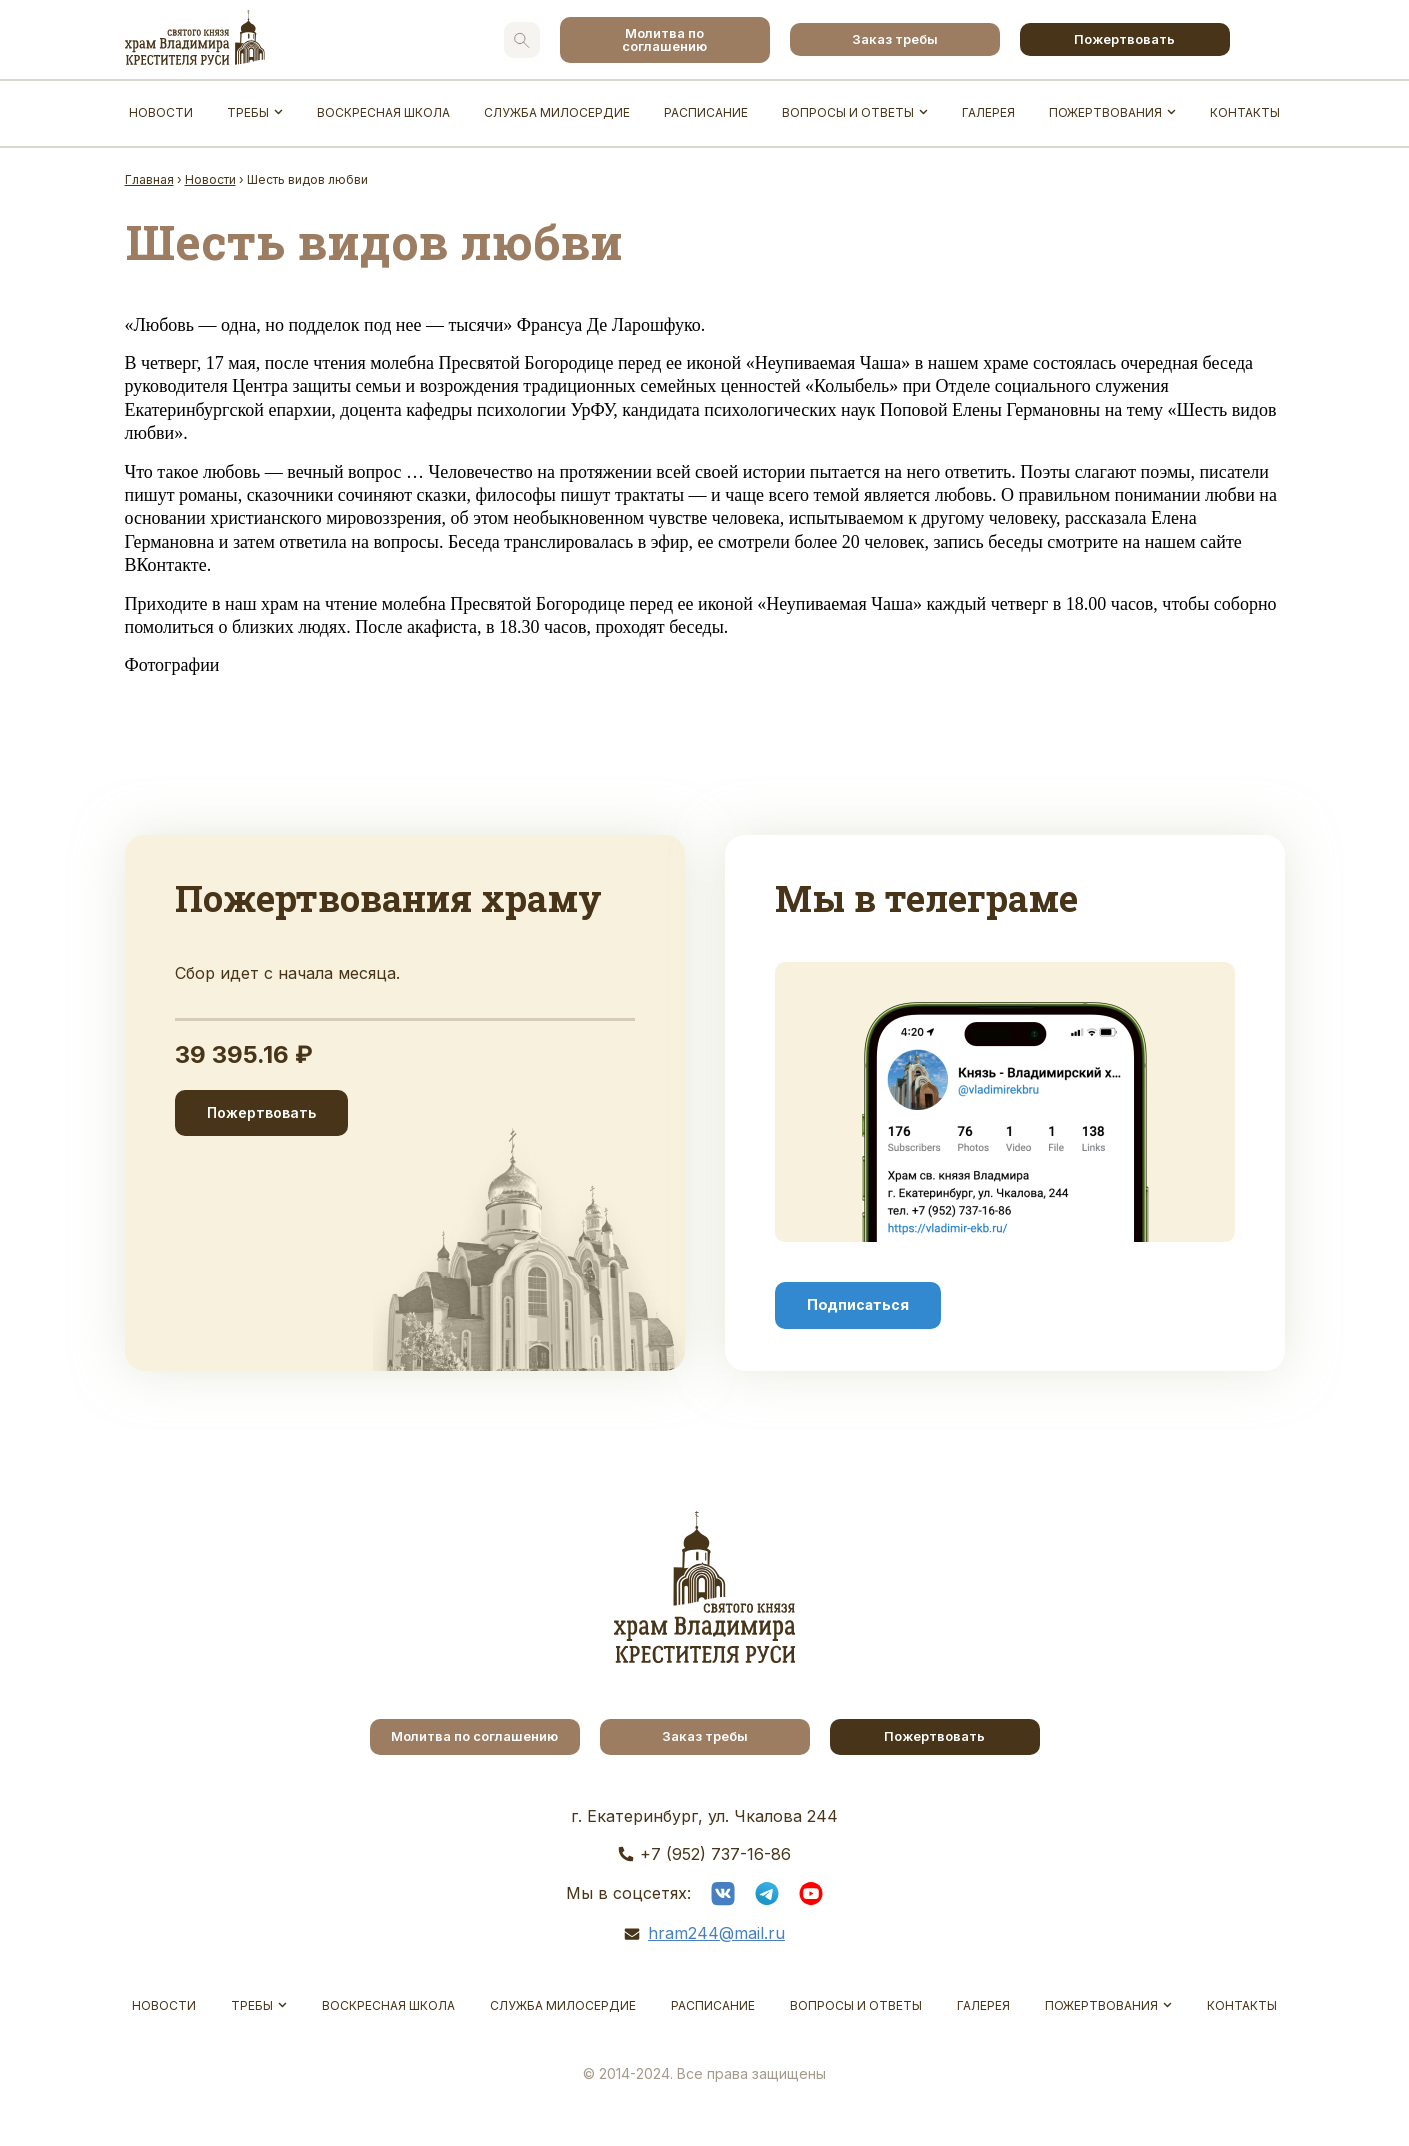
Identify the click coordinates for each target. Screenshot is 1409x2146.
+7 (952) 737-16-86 (715, 1854)
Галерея (988, 112)
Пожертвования (1105, 112)
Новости (161, 112)
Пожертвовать (1124, 39)
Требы (248, 112)
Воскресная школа (383, 112)
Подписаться (858, 1305)
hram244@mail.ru (716, 1933)
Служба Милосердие (557, 112)
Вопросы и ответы (848, 112)
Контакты (1245, 112)
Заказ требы (895, 39)
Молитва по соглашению (664, 39)
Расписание (706, 112)
